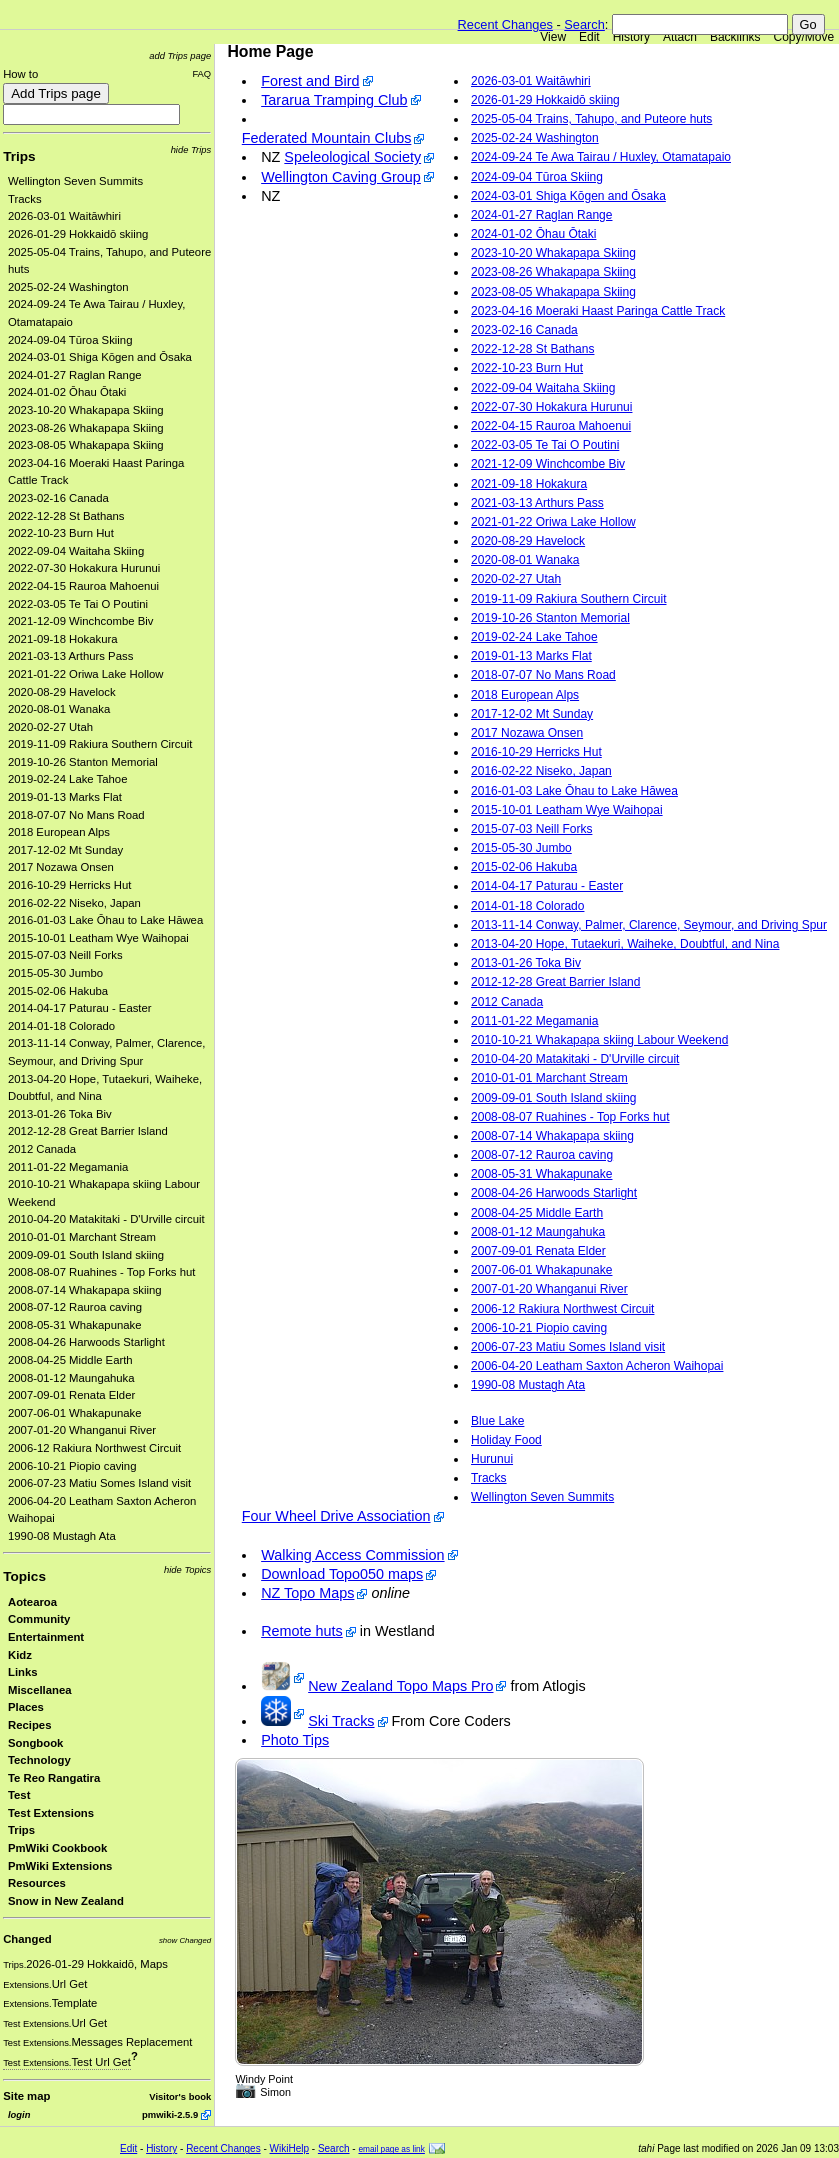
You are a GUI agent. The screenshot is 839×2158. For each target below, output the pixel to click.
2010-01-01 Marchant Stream (82, 1237)
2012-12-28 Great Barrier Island (88, 1131)
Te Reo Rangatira (54, 1778)
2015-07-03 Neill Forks (65, 955)
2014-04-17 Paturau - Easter (80, 1008)
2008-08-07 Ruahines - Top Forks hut (101, 1272)
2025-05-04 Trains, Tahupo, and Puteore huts (591, 119)
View (553, 37)
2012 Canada (42, 1149)
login (19, 2114)
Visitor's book (180, 2096)
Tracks (25, 199)
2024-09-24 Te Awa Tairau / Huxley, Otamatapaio (601, 157)
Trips (19, 156)
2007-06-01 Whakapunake (75, 1413)
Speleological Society (352, 157)
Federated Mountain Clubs (327, 138)
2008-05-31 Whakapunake (75, 1325)
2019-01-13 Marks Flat (65, 797)
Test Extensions (51, 1813)
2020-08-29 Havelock (62, 692)
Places (26, 1707)
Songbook (35, 1743)
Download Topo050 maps (342, 1574)
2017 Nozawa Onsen (61, 867)
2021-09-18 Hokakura (63, 639)
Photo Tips (295, 1740)
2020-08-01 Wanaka (59, 709)
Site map (26, 2096)
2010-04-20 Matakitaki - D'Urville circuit (106, 1219)
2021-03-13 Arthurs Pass (70, 656)
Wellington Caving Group (341, 177)
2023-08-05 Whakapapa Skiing (86, 445)
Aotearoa (32, 1602)
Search (584, 24)
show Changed (185, 1940)
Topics (24, 1576)
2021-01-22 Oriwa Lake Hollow (86, 674)
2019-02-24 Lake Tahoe (67, 779)
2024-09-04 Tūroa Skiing (70, 340)
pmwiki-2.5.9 (170, 2114)
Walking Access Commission (352, 1555)
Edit (589, 37)
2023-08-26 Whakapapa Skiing (86, 428)
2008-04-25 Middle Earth (70, 1360)
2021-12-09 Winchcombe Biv (80, 621)
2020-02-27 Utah (50, 727)
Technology (39, 1760)
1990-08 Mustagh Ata (62, 1536)
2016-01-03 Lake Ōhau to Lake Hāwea (105, 920)
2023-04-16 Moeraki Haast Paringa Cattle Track (598, 311)
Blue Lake (497, 1421)
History (631, 37)
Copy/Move (804, 37)
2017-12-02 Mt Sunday (65, 850)
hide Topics (187, 1569)
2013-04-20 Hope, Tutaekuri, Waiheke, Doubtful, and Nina (625, 944)
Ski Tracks (341, 1721)
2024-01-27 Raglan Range (75, 375)
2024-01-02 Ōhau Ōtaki (67, 392)
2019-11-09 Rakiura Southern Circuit (100, 744)
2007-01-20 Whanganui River (82, 1430)
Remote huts (302, 1631)
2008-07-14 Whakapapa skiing (85, 1290)
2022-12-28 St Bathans (66, 516)
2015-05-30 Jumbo (55, 973)
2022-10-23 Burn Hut (61, 533)
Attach (680, 37)
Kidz (20, 1655)
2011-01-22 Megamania (68, 1167)
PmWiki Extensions (60, 1866)
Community (39, 1619)
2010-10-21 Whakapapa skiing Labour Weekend (599, 1040)
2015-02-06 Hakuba (58, 991)
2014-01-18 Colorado (61, 1026)
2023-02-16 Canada (58, 498)
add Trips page (180, 55)
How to (20, 74)
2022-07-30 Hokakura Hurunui (84, 568)
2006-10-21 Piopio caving (72, 1466)
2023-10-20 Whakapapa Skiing (86, 410)
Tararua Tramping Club (334, 100)
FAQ (201, 73)
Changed (27, 1939)
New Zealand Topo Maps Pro (400, 1686)
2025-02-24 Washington (68, 287)
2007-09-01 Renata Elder (71, 1395)
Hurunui (492, 1459)
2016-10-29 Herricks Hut (69, 885)
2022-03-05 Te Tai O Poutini (78, 604)
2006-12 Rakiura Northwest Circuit (94, 1448)
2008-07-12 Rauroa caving (75, 1307)
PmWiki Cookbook (57, 1848)
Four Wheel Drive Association (336, 1516)
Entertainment (46, 1637)
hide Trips (191, 149)
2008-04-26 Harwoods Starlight (86, 1342)
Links (23, 1672)
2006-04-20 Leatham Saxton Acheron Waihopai (597, 1366)
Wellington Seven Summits (75, 181)
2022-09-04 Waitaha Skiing (76, 551)
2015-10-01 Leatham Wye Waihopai (98, 938)
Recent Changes (505, 24)
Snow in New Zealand (66, 1901)
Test (19, 1795)
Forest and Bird (310, 81)
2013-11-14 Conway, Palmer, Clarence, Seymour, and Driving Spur (649, 925)
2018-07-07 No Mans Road (76, 815)
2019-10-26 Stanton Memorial (83, 762)
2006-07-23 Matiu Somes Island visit (99, 1483)
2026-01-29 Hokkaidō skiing (78, 234)
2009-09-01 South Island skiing (86, 1255)
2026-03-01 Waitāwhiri (64, 216)
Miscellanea (40, 1690)
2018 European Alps (59, 832)
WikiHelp (289, 2148)
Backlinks (735, 37)
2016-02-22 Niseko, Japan (74, 903)
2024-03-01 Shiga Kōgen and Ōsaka (100, 357)
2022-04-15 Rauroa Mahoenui (83, 586)
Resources (37, 1883)
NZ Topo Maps (307, 1593)
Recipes (29, 1725)
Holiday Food (506, 1440)
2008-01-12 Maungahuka (71, 1378)
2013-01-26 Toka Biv (60, 1114)
